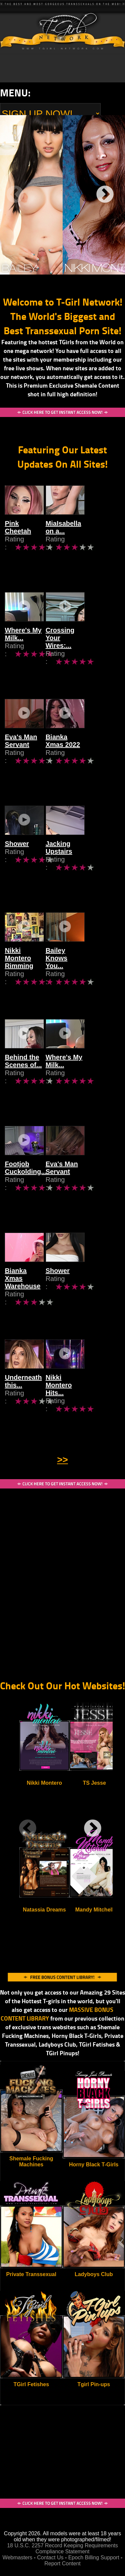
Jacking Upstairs (90, 857)
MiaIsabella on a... (91, 536)
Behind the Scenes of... (23, 1074)
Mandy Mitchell (94, 1909)
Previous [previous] (15, 195)
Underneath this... (33, 1390)
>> (62, 1459)
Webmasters (18, 2557)
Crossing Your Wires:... (86, 647)
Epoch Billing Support (94, 2557)
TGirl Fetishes (31, 2384)
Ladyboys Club (94, 2274)
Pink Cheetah (26, 536)
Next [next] (105, 195)
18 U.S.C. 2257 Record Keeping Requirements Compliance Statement (62, 2548)
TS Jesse (94, 1783)
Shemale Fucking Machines (31, 2161)
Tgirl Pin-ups (93, 2384)
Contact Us (50, 2557)
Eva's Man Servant (21, 754)
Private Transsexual (31, 2274)
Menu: (15, 92)
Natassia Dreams (44, 1909)
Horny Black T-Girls (94, 2164)
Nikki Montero (44, 1783)
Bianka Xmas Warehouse (25, 1287)
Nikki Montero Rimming (27, 967)
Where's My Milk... (23, 647)
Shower (17, 857)
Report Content (62, 2563)
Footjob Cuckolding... (26, 1181)
